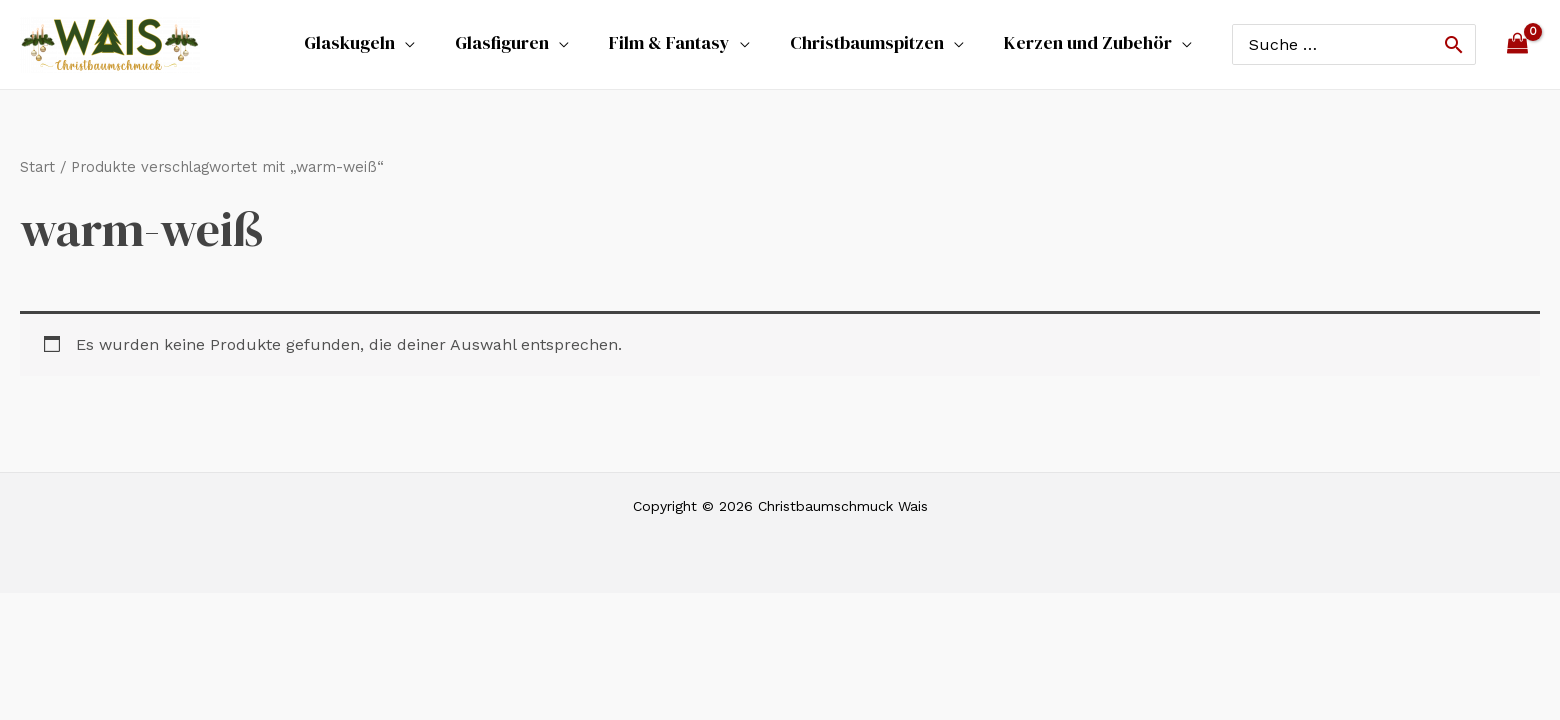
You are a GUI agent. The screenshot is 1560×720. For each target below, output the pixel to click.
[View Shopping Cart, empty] (1518, 44)
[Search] (1454, 44)
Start (37, 167)
